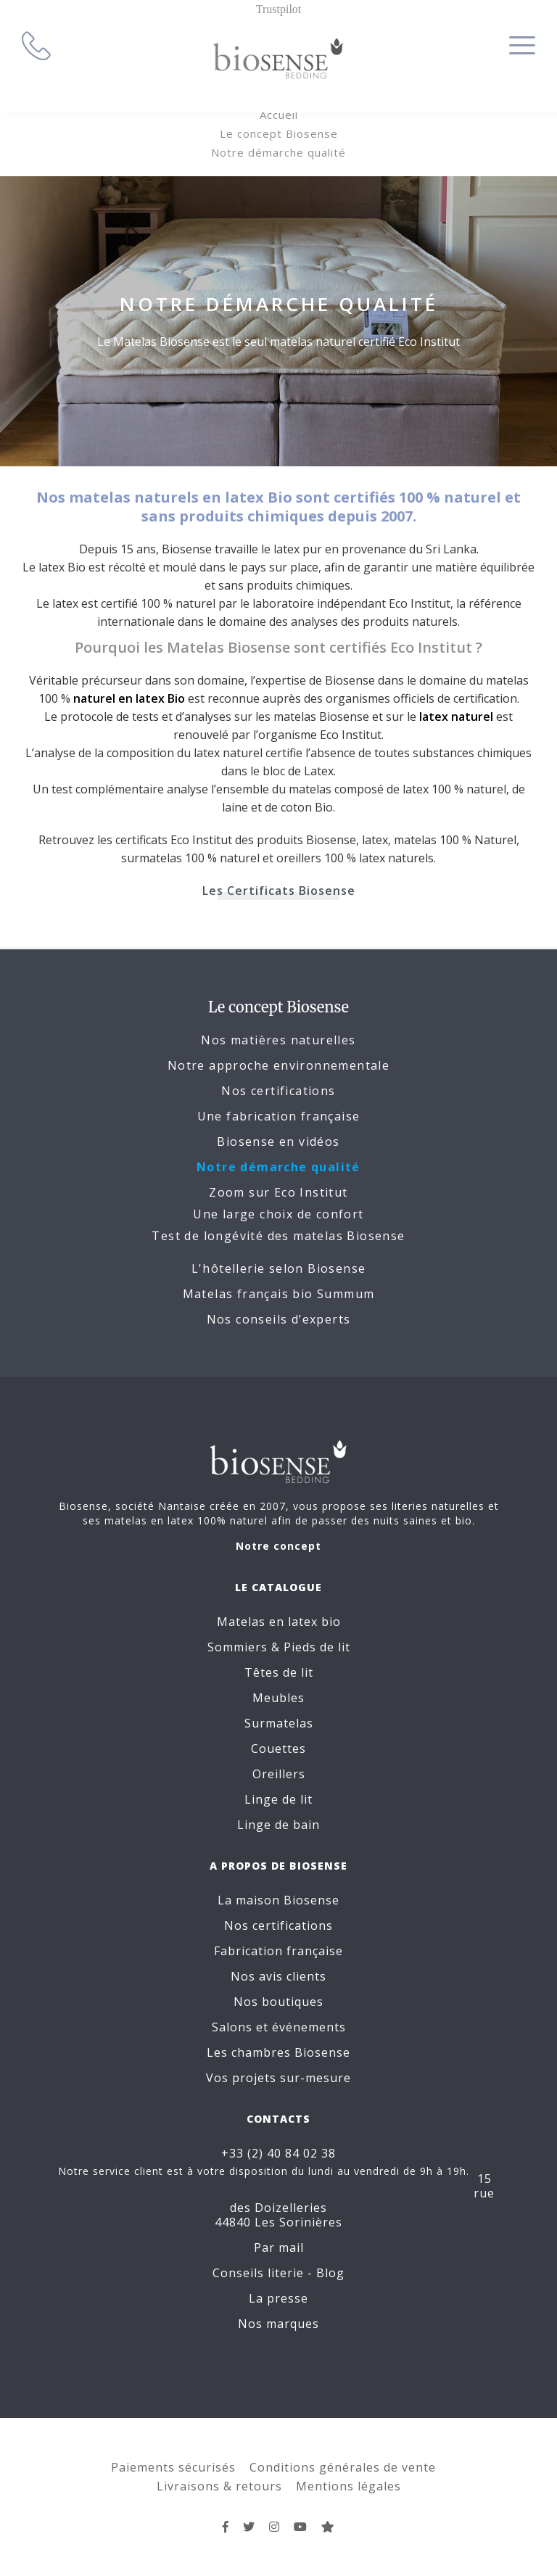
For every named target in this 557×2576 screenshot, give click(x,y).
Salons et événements (279, 2027)
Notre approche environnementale (278, 1065)
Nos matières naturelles (278, 1040)
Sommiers (237, 1647)
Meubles (278, 1698)
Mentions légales (348, 2486)
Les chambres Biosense (278, 2052)
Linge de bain (278, 1825)
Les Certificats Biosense (278, 891)
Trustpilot (279, 9)
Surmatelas (278, 1723)
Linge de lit (278, 1799)
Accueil (279, 114)
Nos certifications (278, 1090)
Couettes (278, 1748)
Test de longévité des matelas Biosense (278, 1236)
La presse (278, 2298)
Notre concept (278, 1546)
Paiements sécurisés (173, 2467)
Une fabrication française (278, 1116)
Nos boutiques (278, 2002)
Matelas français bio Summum (279, 1294)
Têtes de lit (278, 1672)
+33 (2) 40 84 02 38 (278, 2153)
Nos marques (278, 2324)
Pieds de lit (317, 1647)
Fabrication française (278, 1951)
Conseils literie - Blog (278, 2273)
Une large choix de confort (278, 1214)
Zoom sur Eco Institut (278, 1192)
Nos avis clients (278, 1976)
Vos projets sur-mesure (278, 2078)
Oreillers (278, 1774)
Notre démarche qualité (278, 152)
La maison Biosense (278, 1900)
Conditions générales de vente (342, 2467)
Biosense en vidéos (278, 1141)
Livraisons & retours (219, 2486)
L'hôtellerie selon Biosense (278, 1268)
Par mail (279, 2247)
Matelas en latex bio (279, 1622)
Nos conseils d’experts (279, 1319)
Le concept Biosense (279, 133)
